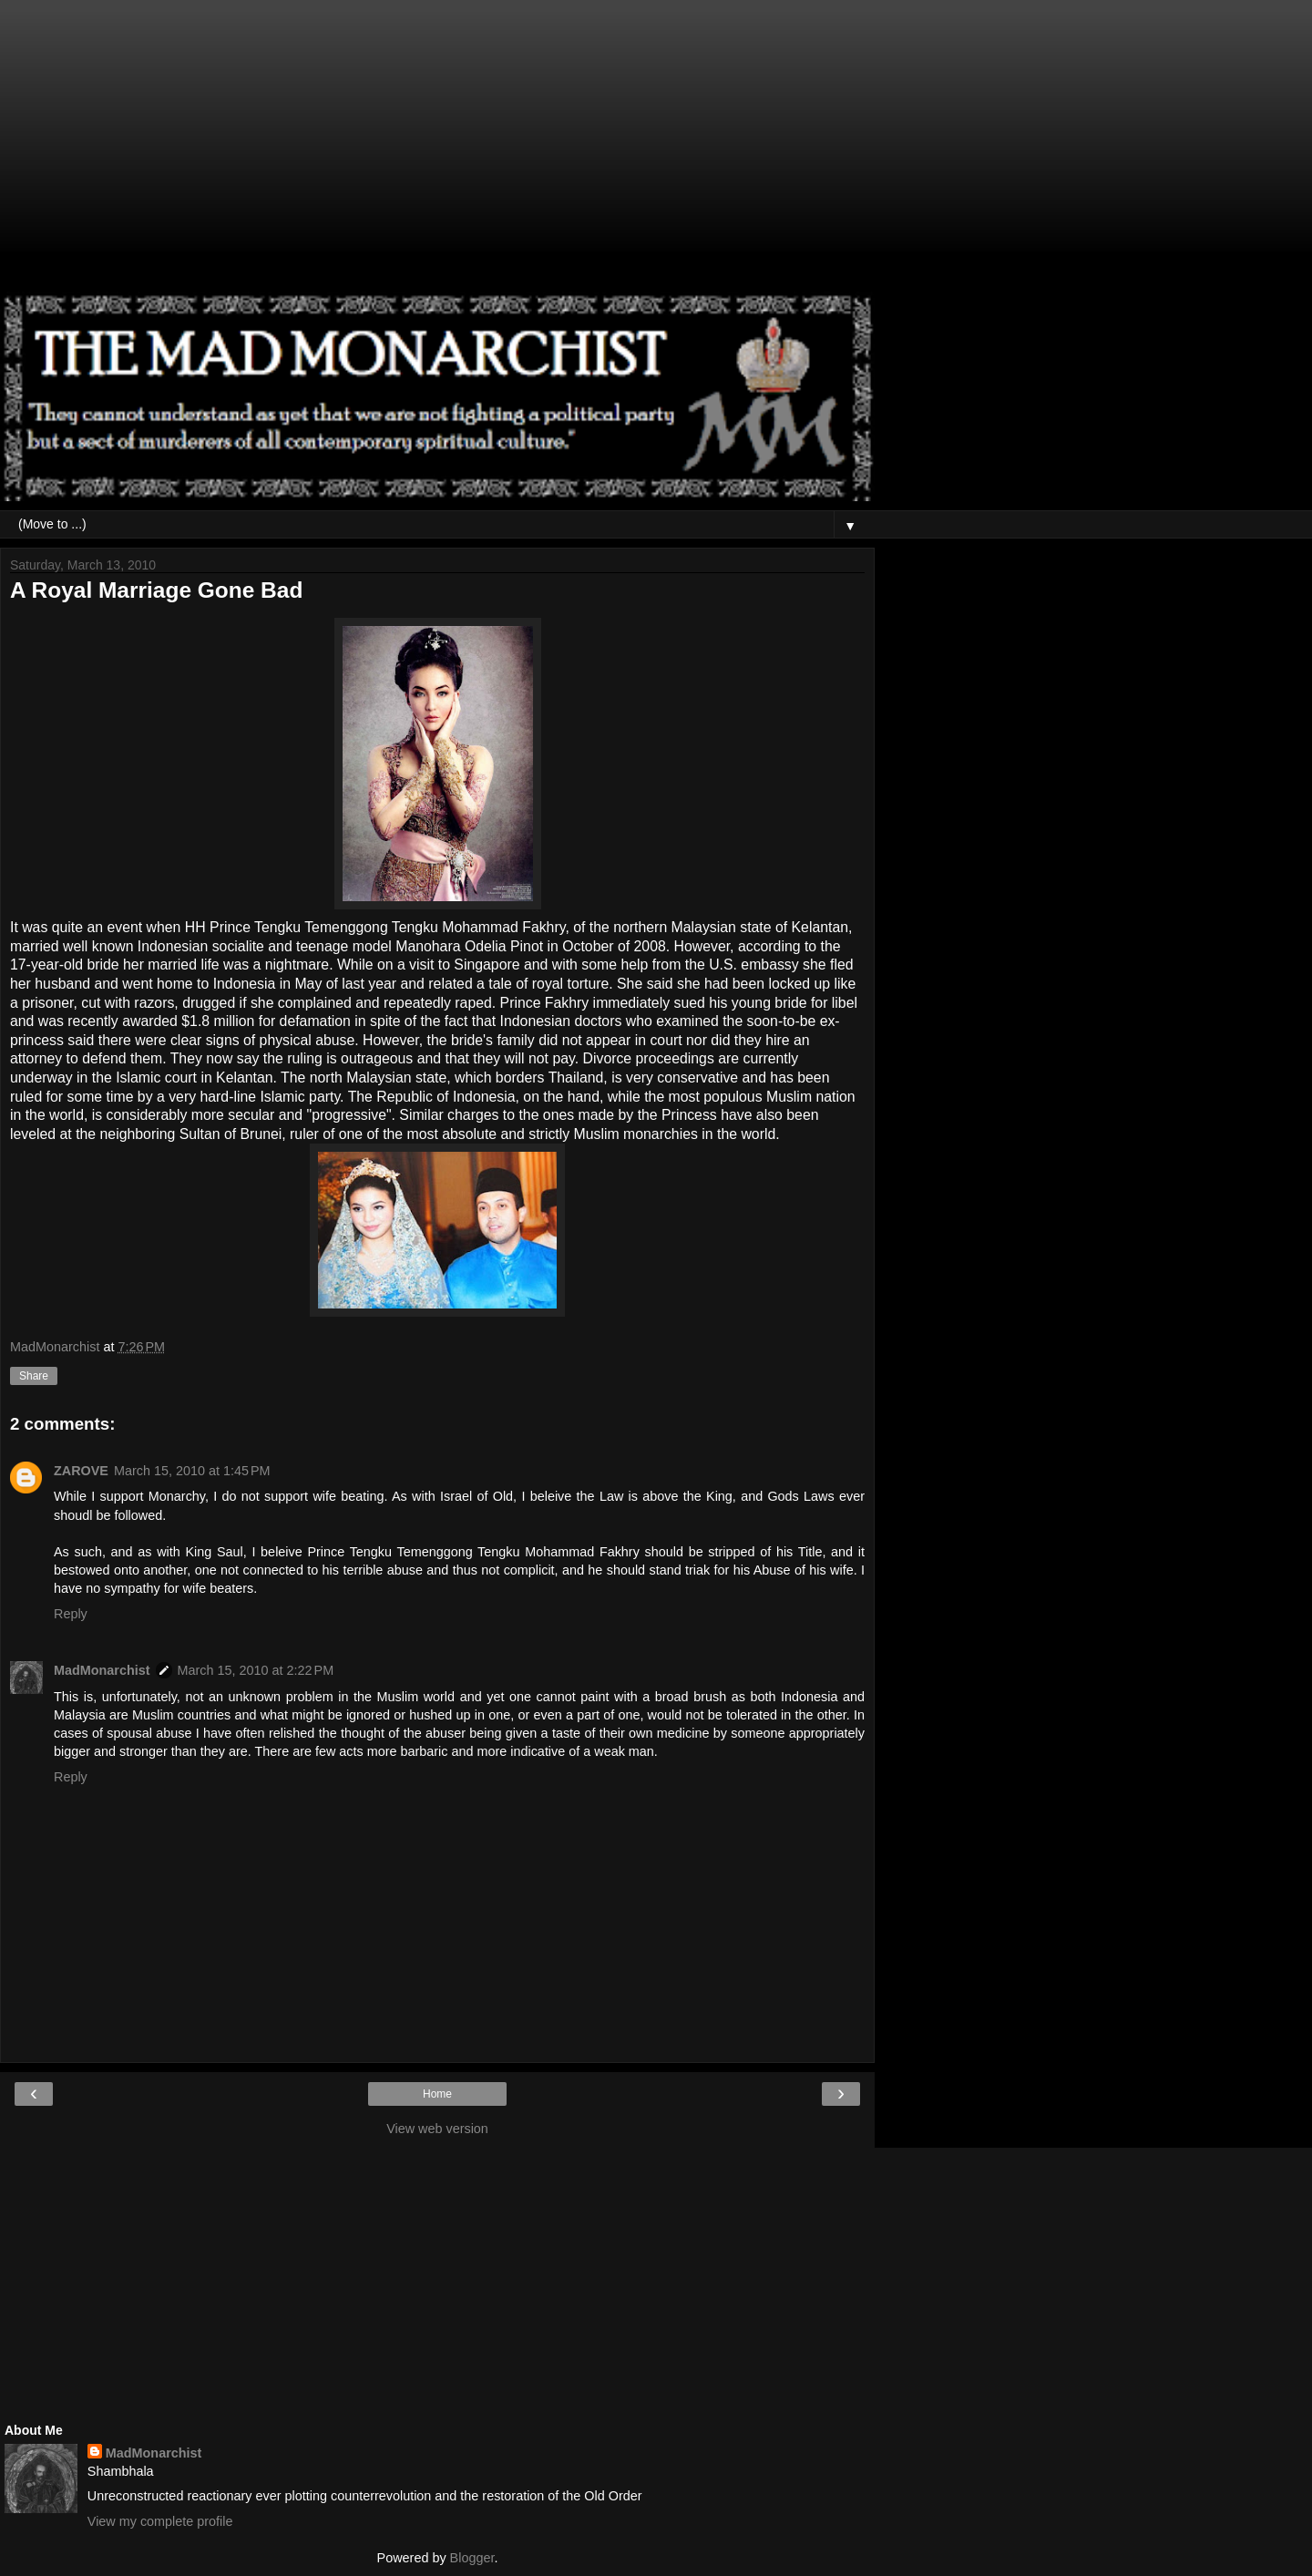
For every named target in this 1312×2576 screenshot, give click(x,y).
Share (33, 1376)
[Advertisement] (437, 154)
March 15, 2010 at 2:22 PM (256, 1670)
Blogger (472, 2557)
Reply (70, 1613)
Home (437, 2094)
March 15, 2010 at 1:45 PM (192, 1470)
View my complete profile (160, 2521)
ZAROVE (81, 1470)
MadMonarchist (102, 1670)
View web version (437, 2128)
